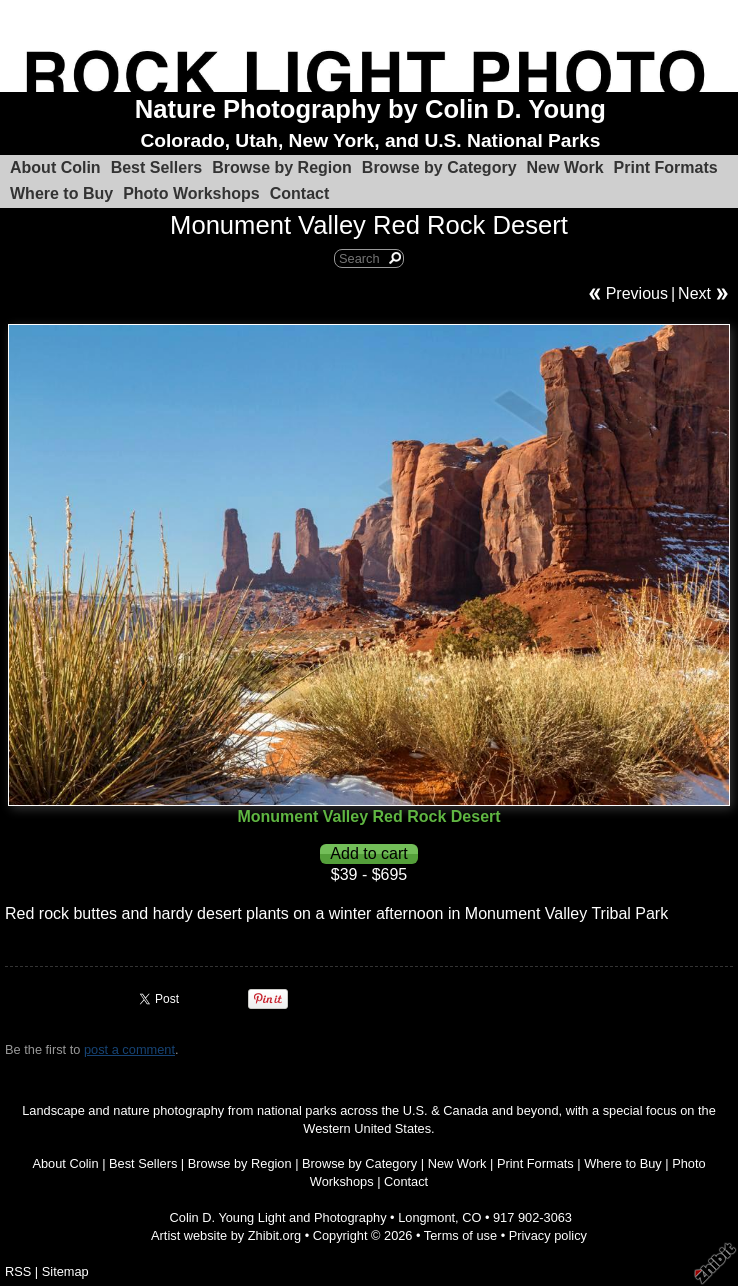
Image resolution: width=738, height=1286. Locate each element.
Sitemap (65, 1271)
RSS (18, 1271)
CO (471, 1217)
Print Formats (666, 167)
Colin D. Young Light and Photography (278, 1217)
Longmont (426, 1217)
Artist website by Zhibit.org (226, 1235)
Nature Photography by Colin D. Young (370, 109)
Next (694, 293)
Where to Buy (61, 193)
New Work (565, 167)
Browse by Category (439, 167)
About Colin (55, 167)
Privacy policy (548, 1235)
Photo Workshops (191, 193)
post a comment (129, 1049)
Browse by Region (282, 167)
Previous (637, 293)
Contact (300, 193)
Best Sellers (157, 167)
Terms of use (460, 1235)
